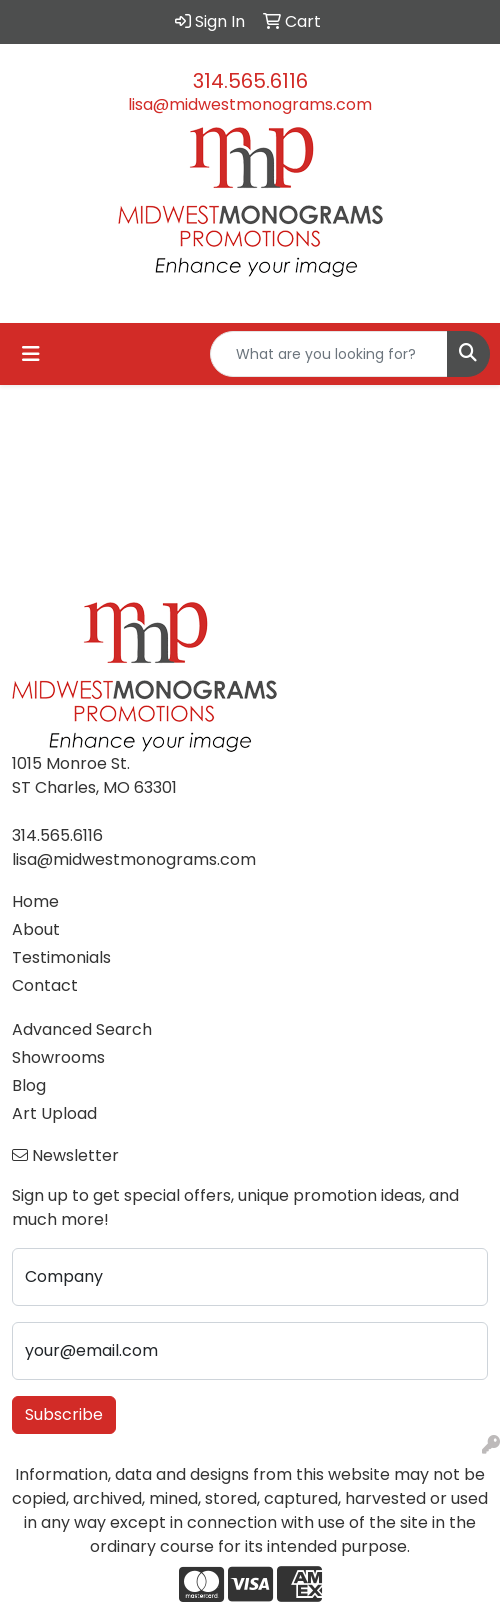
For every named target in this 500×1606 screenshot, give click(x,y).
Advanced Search (82, 1029)
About (36, 929)
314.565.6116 (250, 81)
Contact (45, 985)
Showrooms (58, 1057)
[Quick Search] (329, 354)
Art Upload (54, 1113)
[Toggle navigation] (31, 354)
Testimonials (61, 957)
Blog (29, 1085)
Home (35, 901)
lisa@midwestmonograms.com (250, 104)
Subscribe (64, 1414)
